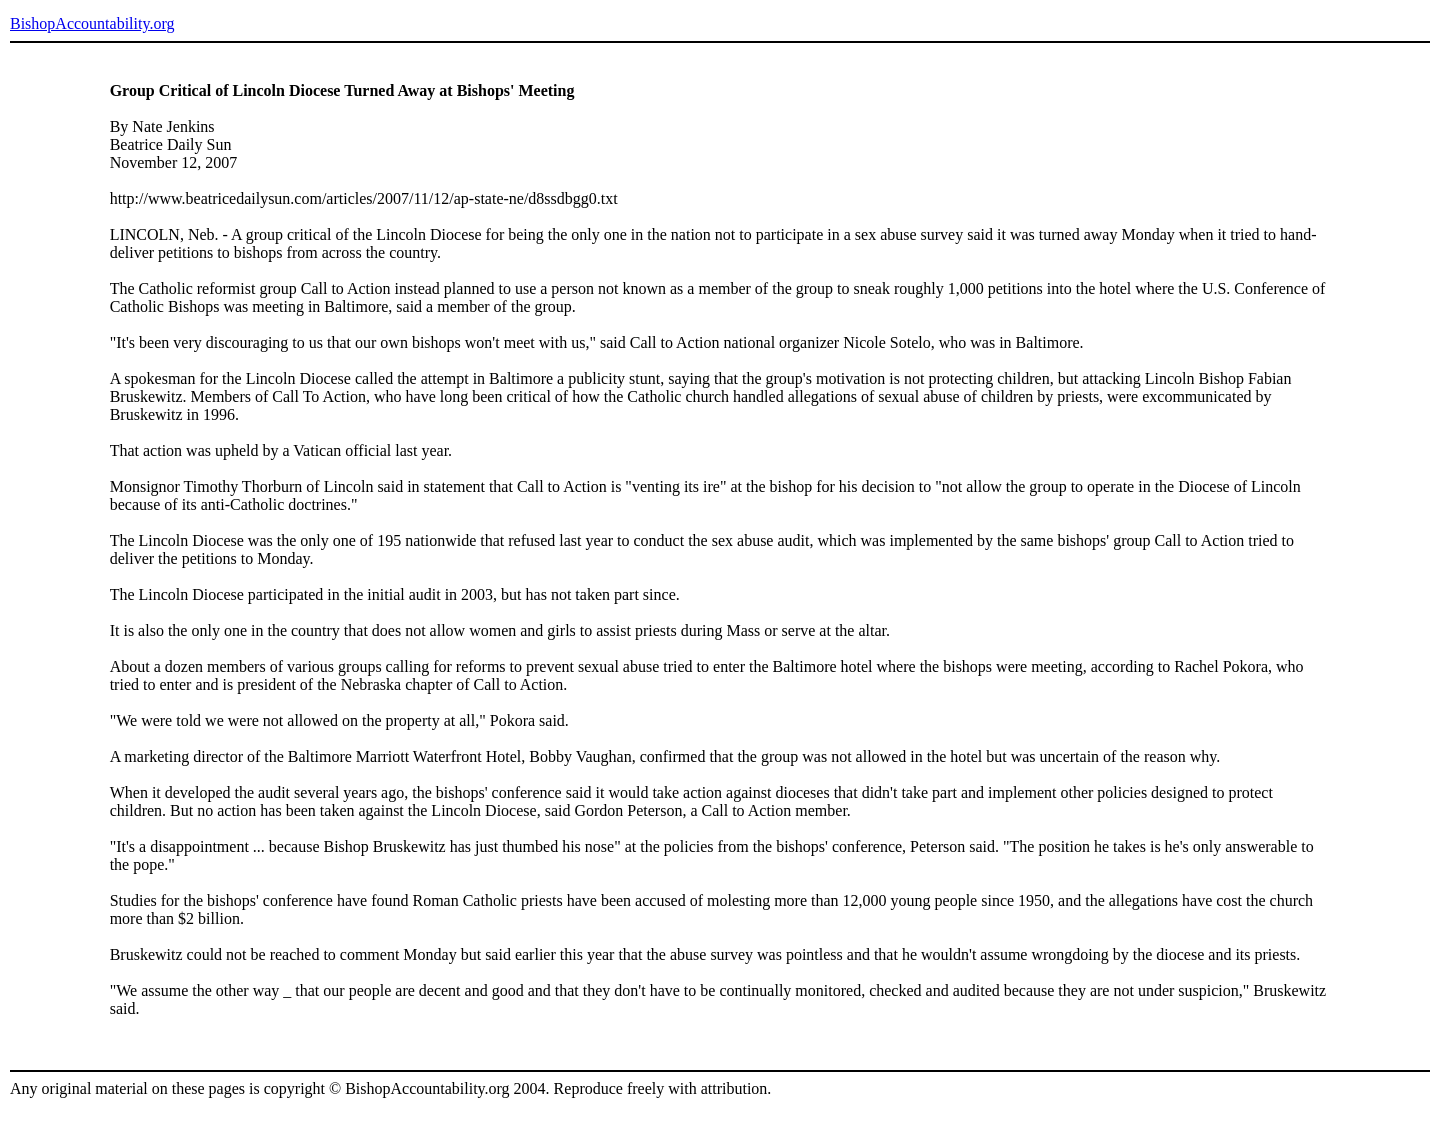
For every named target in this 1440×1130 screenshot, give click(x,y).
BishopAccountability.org (92, 23)
